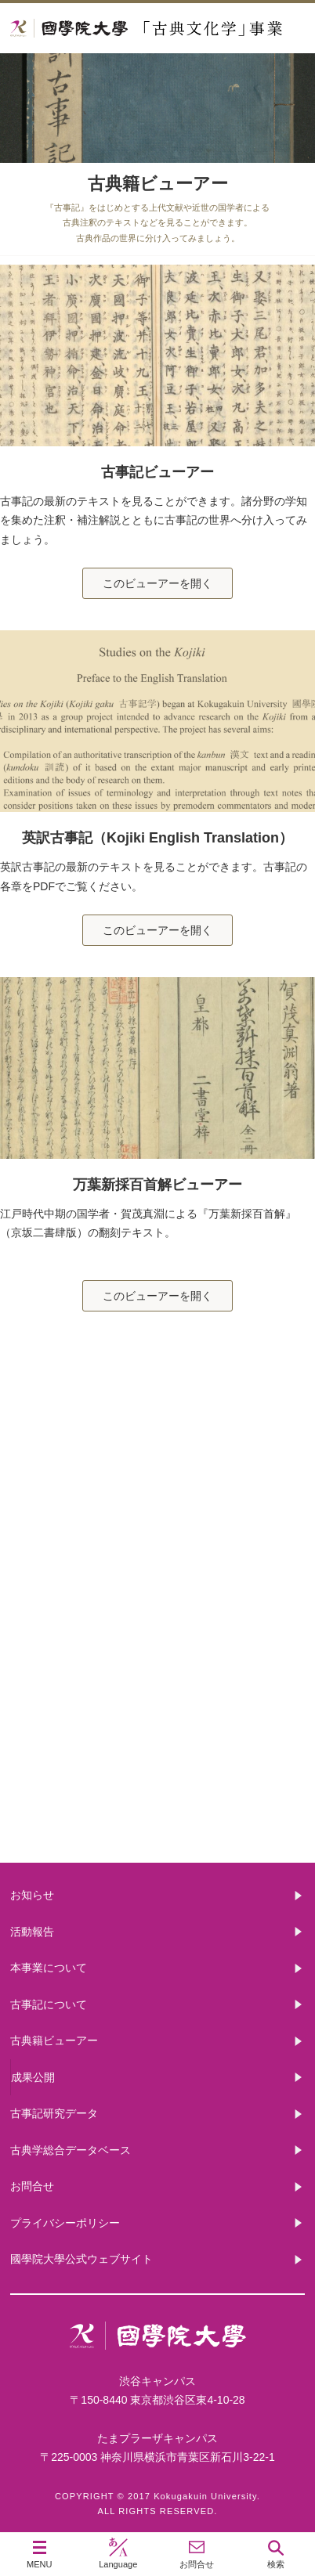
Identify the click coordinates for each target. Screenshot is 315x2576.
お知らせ (32, 1895)
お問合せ (32, 2186)
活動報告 (32, 1931)
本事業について (157, 1427)
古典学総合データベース (70, 2150)
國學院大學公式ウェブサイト (81, 2259)
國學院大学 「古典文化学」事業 (157, 28)
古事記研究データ (157, 1677)
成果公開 (33, 2077)
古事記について (157, 1552)
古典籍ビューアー (157, 1802)
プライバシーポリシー (65, 2223)
